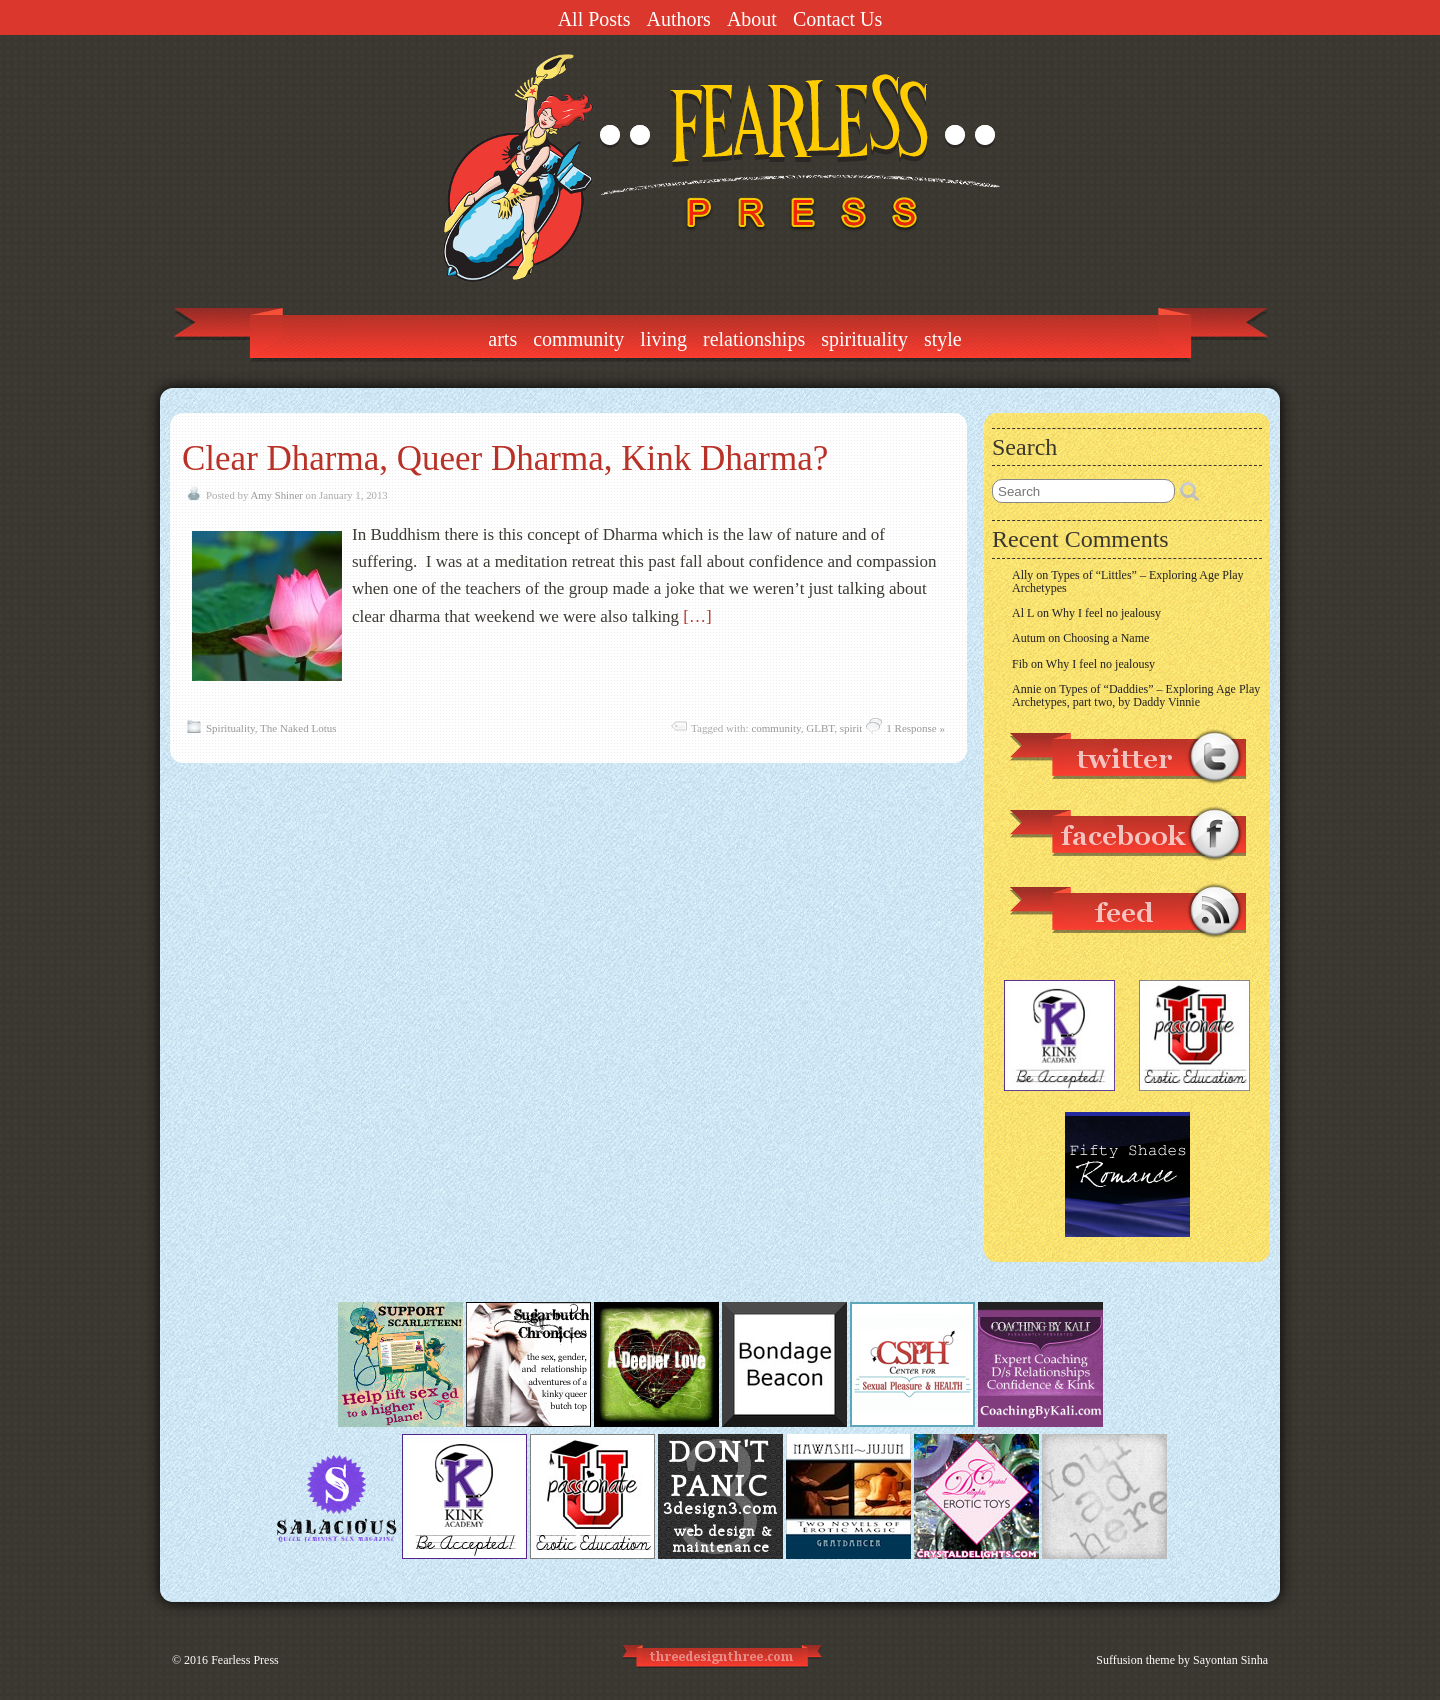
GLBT (820, 728)
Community (578, 339)
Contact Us (837, 19)
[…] (697, 616)
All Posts (594, 19)
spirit (851, 728)
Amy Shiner (276, 495)
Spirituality (864, 339)
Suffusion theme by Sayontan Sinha (1182, 1660)
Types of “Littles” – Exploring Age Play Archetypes (1128, 581)
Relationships (754, 339)
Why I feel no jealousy (1106, 613)
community (775, 728)
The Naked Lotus (298, 728)
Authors (678, 19)
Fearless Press (245, 1660)
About (752, 19)
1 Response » (915, 728)
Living (663, 339)
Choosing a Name (1106, 638)
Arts (502, 339)
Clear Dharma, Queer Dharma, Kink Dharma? (505, 458)
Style (943, 339)
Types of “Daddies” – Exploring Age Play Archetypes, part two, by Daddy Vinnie (1136, 695)
